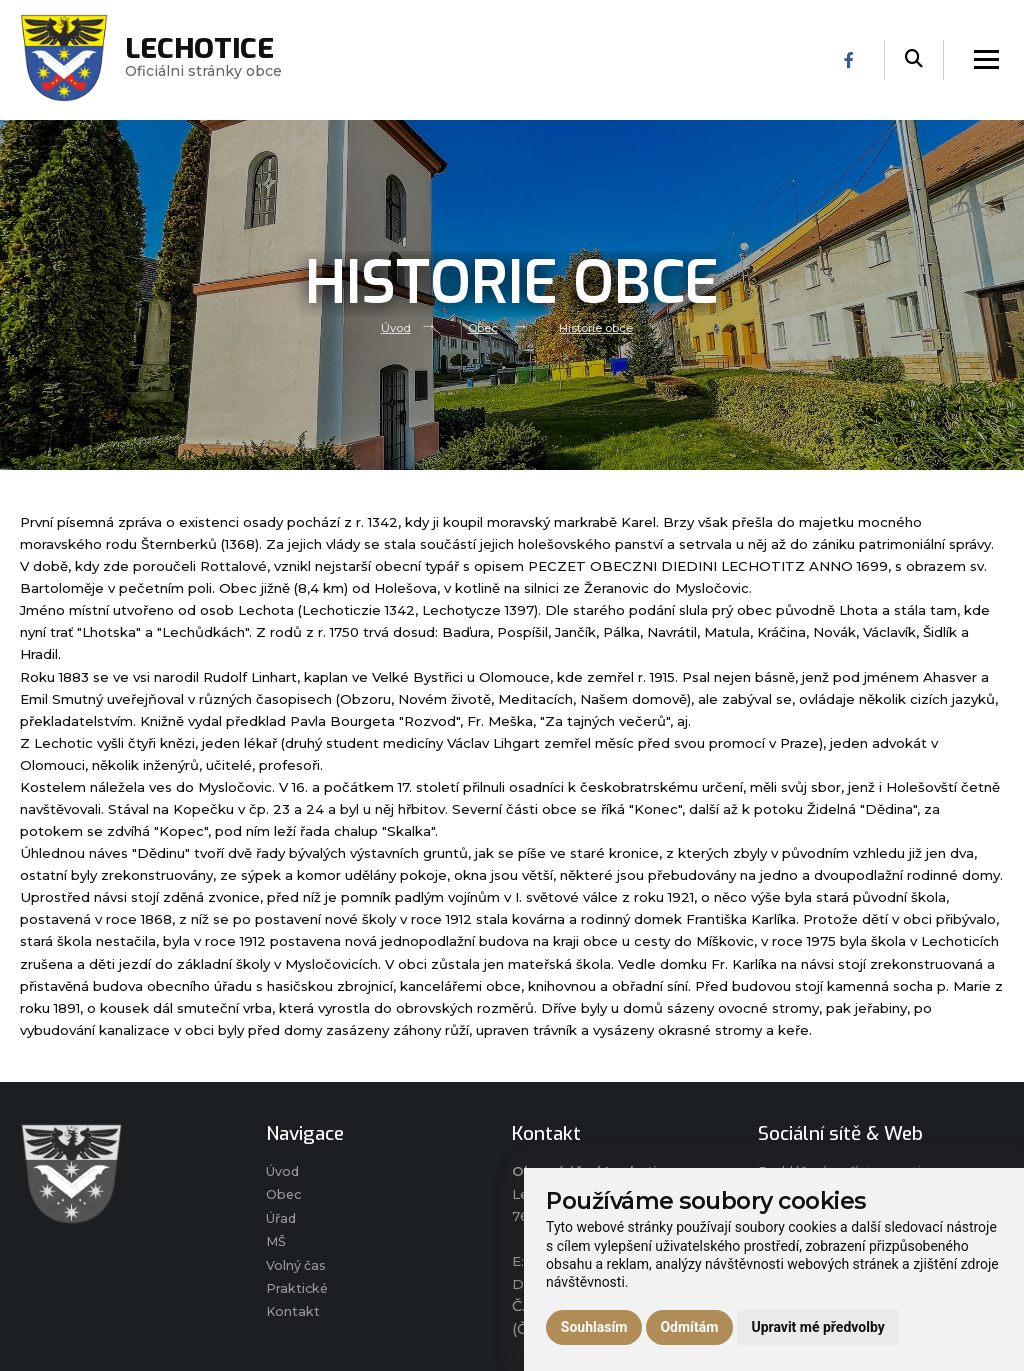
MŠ (276, 1246)
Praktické (298, 1295)
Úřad (282, 1221)
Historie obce (598, 327)
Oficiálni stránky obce (204, 60)
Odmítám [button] (689, 1327)
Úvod (393, 327)
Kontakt (293, 1319)
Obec (482, 327)
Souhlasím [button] (594, 1327)
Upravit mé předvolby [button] (817, 1327)
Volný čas (297, 1270)
